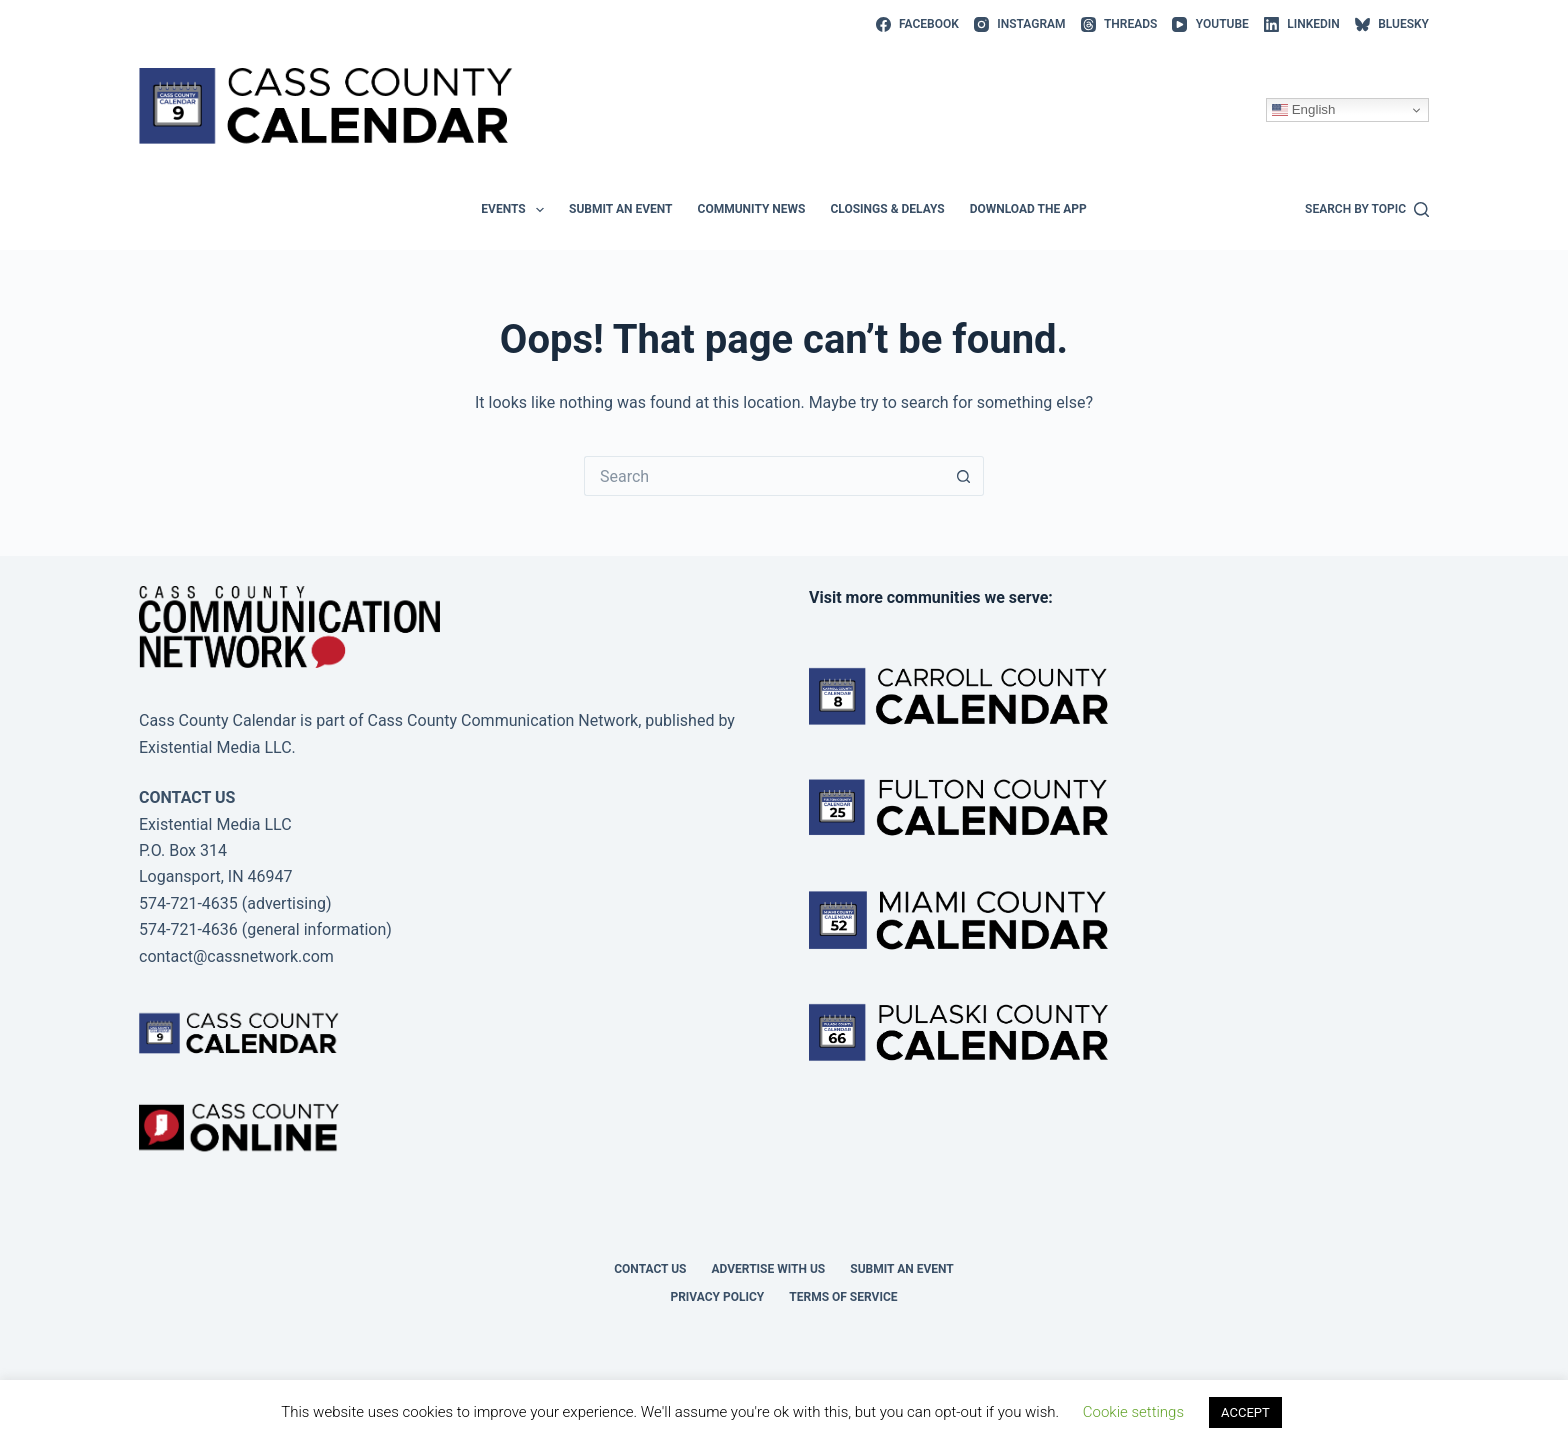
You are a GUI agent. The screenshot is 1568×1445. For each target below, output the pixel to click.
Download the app (1028, 209)
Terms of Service (843, 1297)
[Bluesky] (1392, 25)
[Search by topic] (1367, 210)
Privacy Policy (717, 1297)
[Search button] (964, 476)
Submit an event (621, 209)
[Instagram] (1020, 25)
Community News (752, 209)
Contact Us (650, 1269)
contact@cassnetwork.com (236, 956)
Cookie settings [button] (1133, 1412)
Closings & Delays (887, 209)
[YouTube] (1210, 25)
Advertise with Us (769, 1269)
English (1303, 110)
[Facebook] (917, 25)
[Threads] (1119, 25)
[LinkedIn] (1302, 25)
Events (516, 210)
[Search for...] (764, 476)
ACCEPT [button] (1245, 1412)
